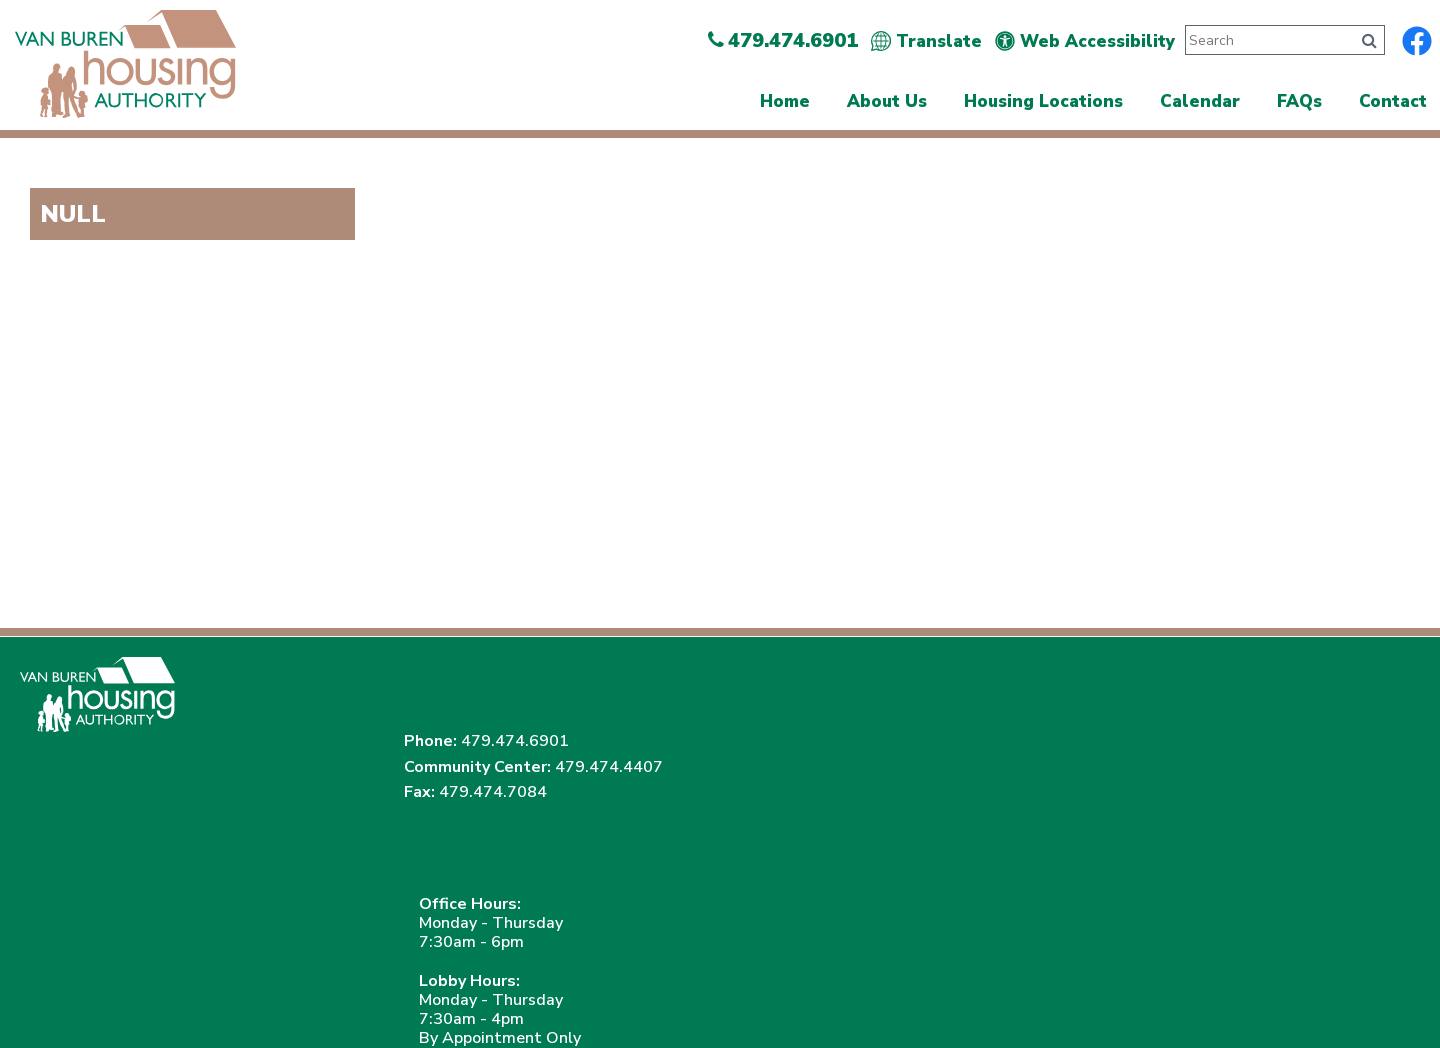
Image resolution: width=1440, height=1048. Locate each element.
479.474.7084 (1044, 741)
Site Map (341, 995)
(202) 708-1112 (178, 919)
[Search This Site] (1266, 40)
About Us (887, 101)
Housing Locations (1043, 101)
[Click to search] (1369, 41)
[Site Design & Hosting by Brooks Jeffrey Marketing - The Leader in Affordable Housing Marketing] (1300, 998)
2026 (54, 995)
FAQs (1299, 101)
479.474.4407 (1009, 716)
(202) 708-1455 (345, 919)
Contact (1393, 101)
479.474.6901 (1066, 665)
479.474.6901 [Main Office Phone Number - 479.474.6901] (783, 40)
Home (785, 101)
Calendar (1200, 101)
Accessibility (433, 995)
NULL (73, 214)
